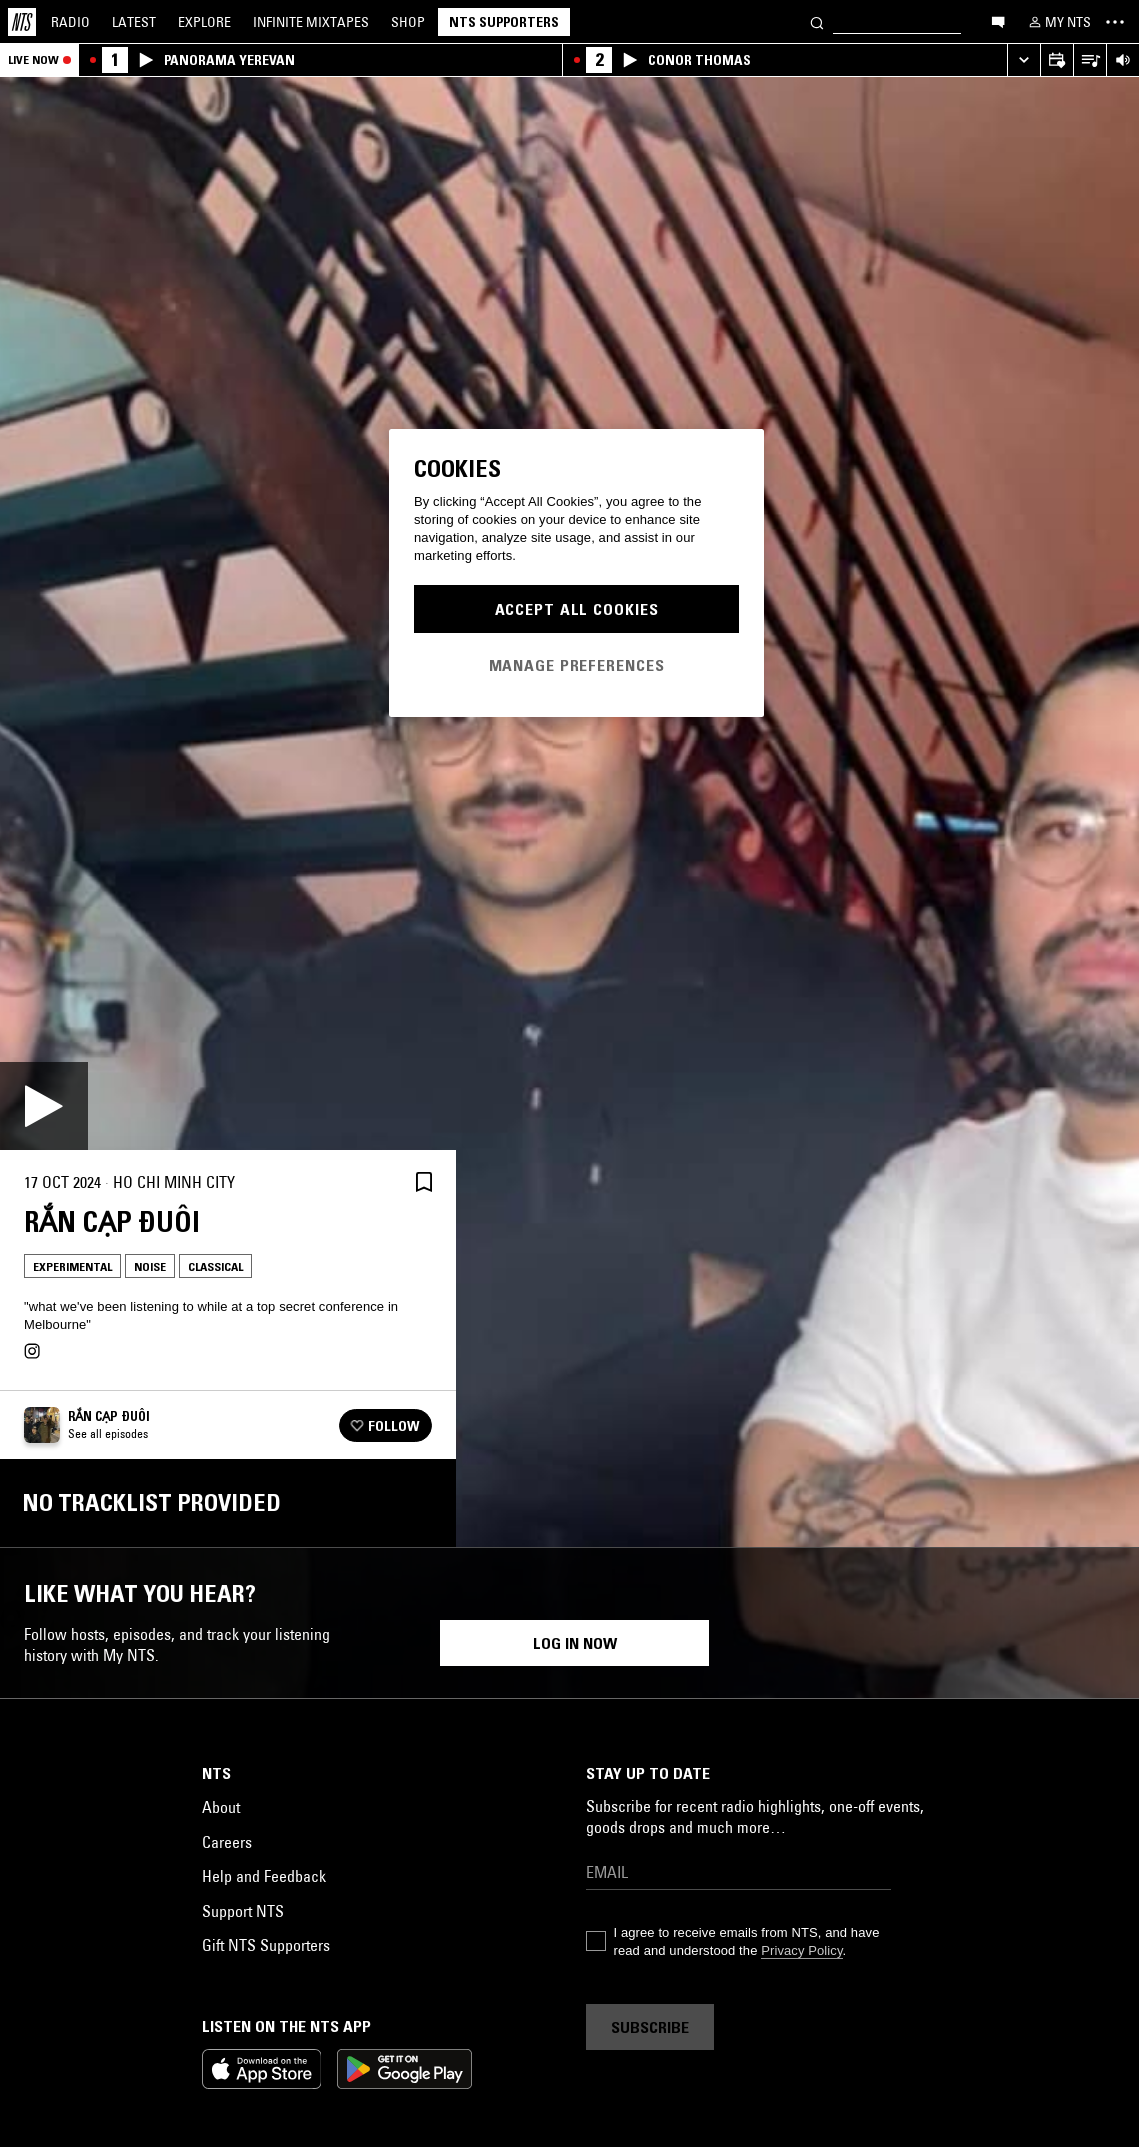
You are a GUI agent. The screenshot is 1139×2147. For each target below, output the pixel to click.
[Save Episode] (424, 1182)
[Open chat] (998, 21)
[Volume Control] (1122, 60)
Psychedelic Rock (618, 1924)
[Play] (44, 1106)
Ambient (268, 1956)
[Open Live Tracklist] (1089, 60)
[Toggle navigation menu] (1115, 22)
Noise (150, 1266)
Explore (204, 22)
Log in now (575, 2110)
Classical (215, 1266)
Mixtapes (311, 22)
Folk (432, 1924)
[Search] (817, 21)
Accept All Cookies (577, 609)
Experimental (72, 1266)
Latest (134, 22)
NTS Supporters (504, 22)
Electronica (84, 1956)
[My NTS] (1058, 22)
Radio (70, 22)
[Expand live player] (1023, 60)
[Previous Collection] (1101, 1780)
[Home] (22, 22)
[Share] (376, 1182)
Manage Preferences (577, 665)
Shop (408, 22)
